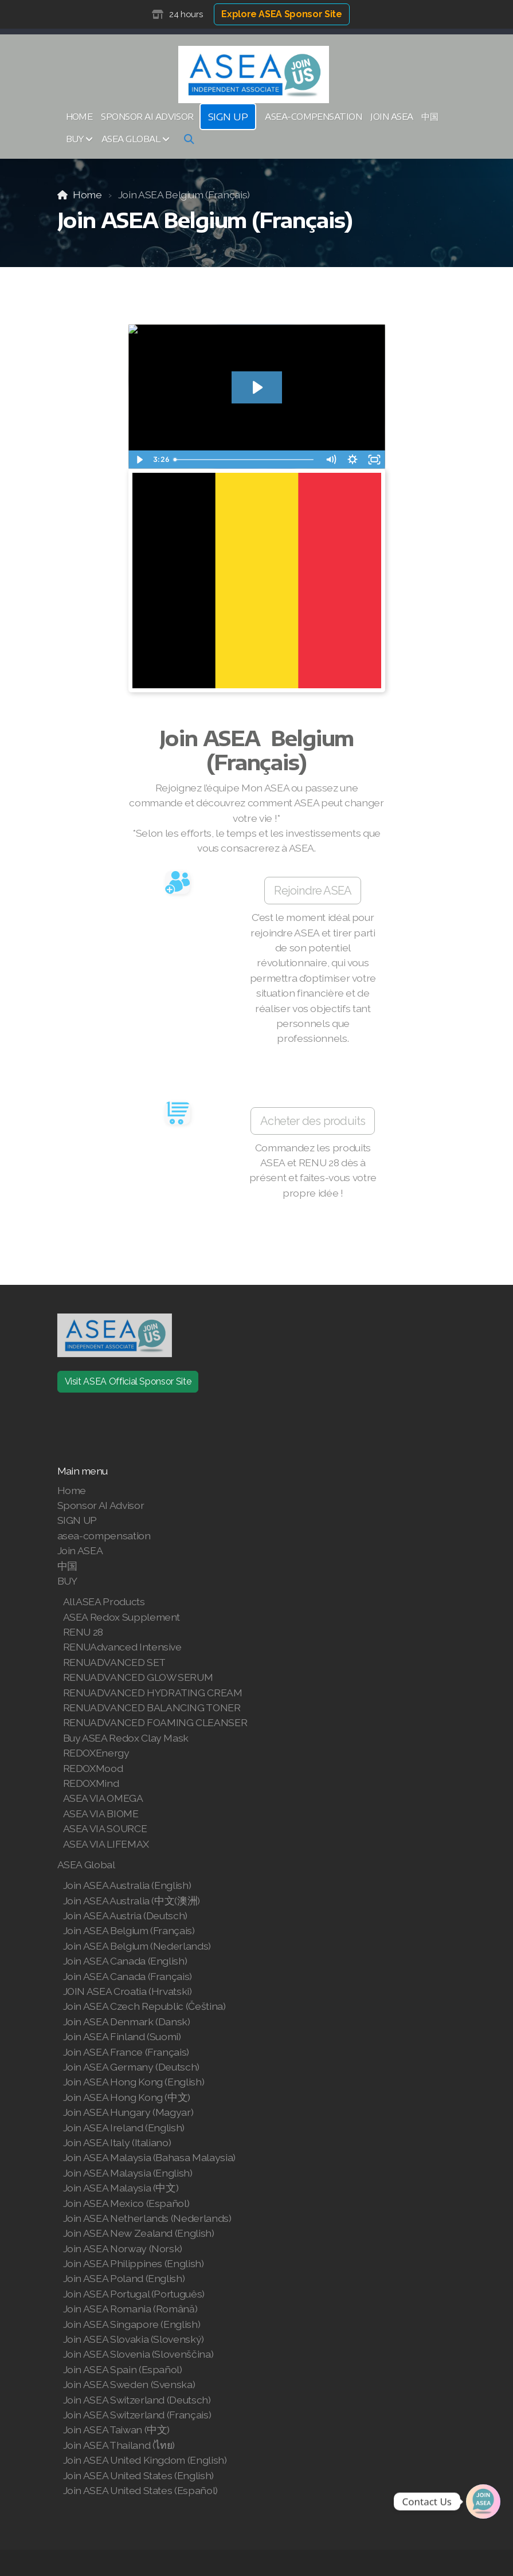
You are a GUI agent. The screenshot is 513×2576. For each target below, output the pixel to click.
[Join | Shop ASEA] (483, 2501)
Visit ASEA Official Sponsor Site (128, 1381)
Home (87, 195)
